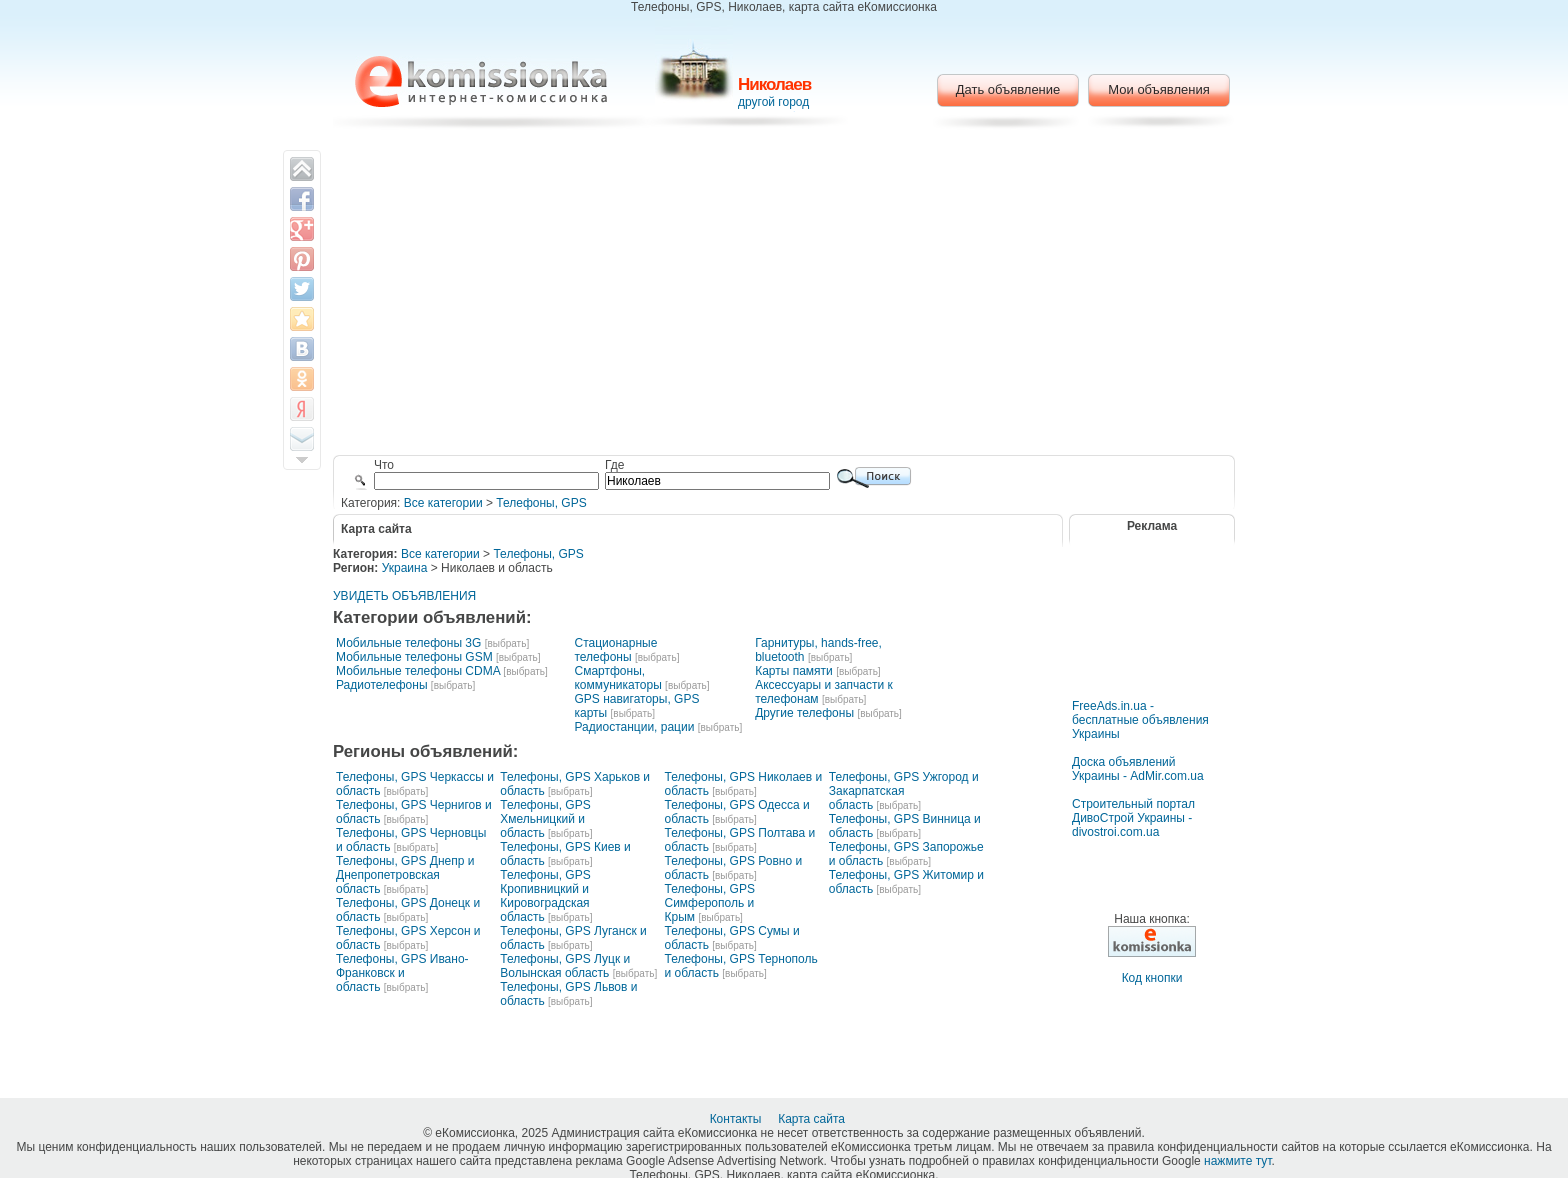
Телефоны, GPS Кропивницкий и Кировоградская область (545, 896)
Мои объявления (1158, 89)
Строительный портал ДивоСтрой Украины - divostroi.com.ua (1133, 818)
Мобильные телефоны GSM (414, 657)
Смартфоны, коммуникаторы (617, 678)
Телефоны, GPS (541, 503)
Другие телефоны (804, 713)
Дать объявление (1008, 89)
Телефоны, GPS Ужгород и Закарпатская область (904, 791)
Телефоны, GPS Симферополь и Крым (710, 903)
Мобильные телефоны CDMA (418, 671)
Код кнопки (1152, 978)
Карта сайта (813, 1119)
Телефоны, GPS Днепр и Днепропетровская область (405, 875)
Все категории (443, 503)
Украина (405, 568)
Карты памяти (794, 671)
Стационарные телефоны (615, 650)
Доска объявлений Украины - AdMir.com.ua (1138, 769)
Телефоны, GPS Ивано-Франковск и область (402, 973)
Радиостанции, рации (634, 727)
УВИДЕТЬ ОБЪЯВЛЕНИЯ (404, 596)
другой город (773, 102)
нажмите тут (1237, 1161)
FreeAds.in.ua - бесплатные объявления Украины (1140, 720)
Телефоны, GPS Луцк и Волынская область (565, 966)
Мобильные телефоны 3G (408, 643)
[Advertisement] (784, 295)
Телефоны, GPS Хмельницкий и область (545, 819)
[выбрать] (507, 643)
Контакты (737, 1119)
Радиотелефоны (382, 685)
